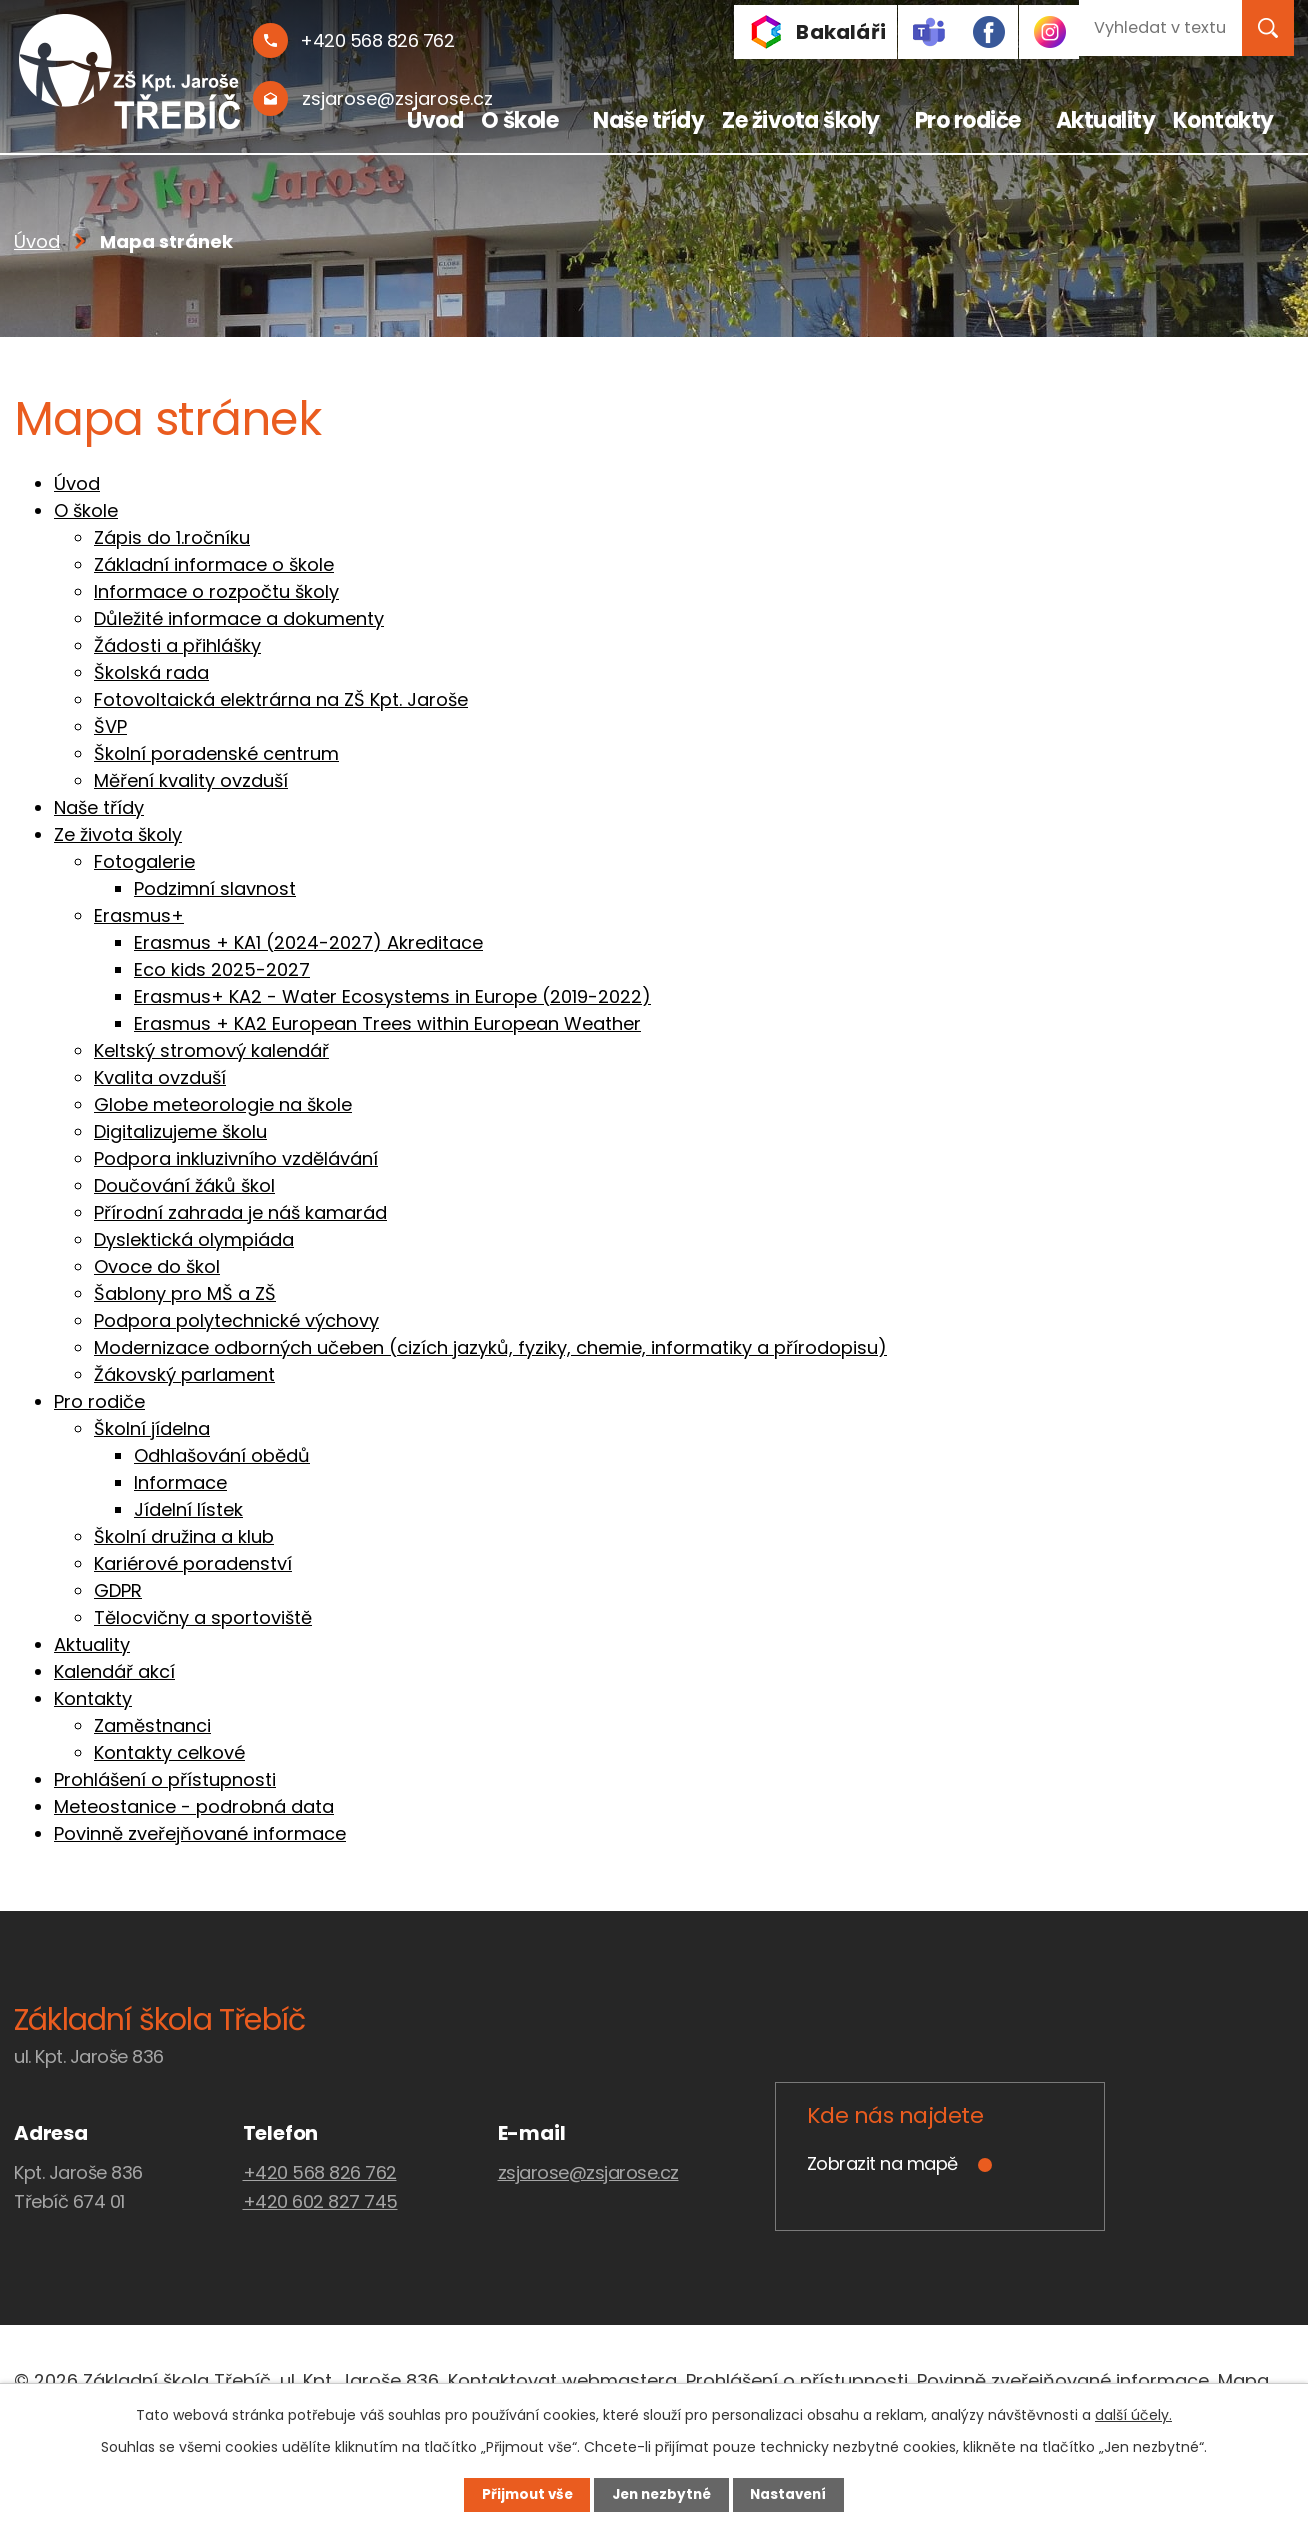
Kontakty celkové (169, 1752)
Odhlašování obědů (222, 1455)
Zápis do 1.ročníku (172, 537)
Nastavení (800, 2494)
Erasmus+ (139, 915)
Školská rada (151, 672)
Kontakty (1223, 120)
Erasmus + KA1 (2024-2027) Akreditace (308, 942)
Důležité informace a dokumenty (239, 618)
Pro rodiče (968, 120)
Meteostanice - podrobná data (194, 1806)
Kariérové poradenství (193, 1563)
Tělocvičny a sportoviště (203, 1617)
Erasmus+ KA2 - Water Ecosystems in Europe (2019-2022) (392, 996)
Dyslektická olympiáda (194, 1239)
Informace (180, 1482)
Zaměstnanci (152, 1725)
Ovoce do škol (157, 1266)
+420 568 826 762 (320, 2172)
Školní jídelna (152, 1428)
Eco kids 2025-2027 (222, 969)
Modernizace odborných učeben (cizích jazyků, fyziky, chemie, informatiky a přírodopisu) (490, 1347)
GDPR (118, 1590)
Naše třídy (648, 120)
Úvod (435, 120)
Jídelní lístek (188, 1509)
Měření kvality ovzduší (191, 780)
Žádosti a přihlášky (177, 645)
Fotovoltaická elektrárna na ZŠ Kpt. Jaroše (281, 699)
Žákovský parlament (184, 1374)
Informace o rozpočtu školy (216, 591)
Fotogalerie (144, 861)
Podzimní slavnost (215, 888)
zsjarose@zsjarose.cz (588, 2172)
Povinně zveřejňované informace (200, 1833)
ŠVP (110, 726)
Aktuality (1106, 120)
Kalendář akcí (114, 1671)
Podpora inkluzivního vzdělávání (236, 1158)
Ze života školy (801, 120)
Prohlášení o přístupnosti (165, 1779)
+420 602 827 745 (320, 2201)
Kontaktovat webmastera (562, 2380)
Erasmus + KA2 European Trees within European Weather (387, 1023)
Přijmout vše (515, 2494)
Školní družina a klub (184, 1536)
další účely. (1133, 2414)
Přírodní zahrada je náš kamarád (240, 1212)
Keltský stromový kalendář (211, 1050)
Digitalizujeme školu (180, 1131)
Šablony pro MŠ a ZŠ (185, 1293)
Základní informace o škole (214, 564)
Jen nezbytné (661, 2494)
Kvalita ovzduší (160, 1077)
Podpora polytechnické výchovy (236, 1320)
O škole (520, 120)
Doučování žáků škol (184, 1185)
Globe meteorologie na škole (223, 1104)
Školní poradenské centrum (216, 753)
